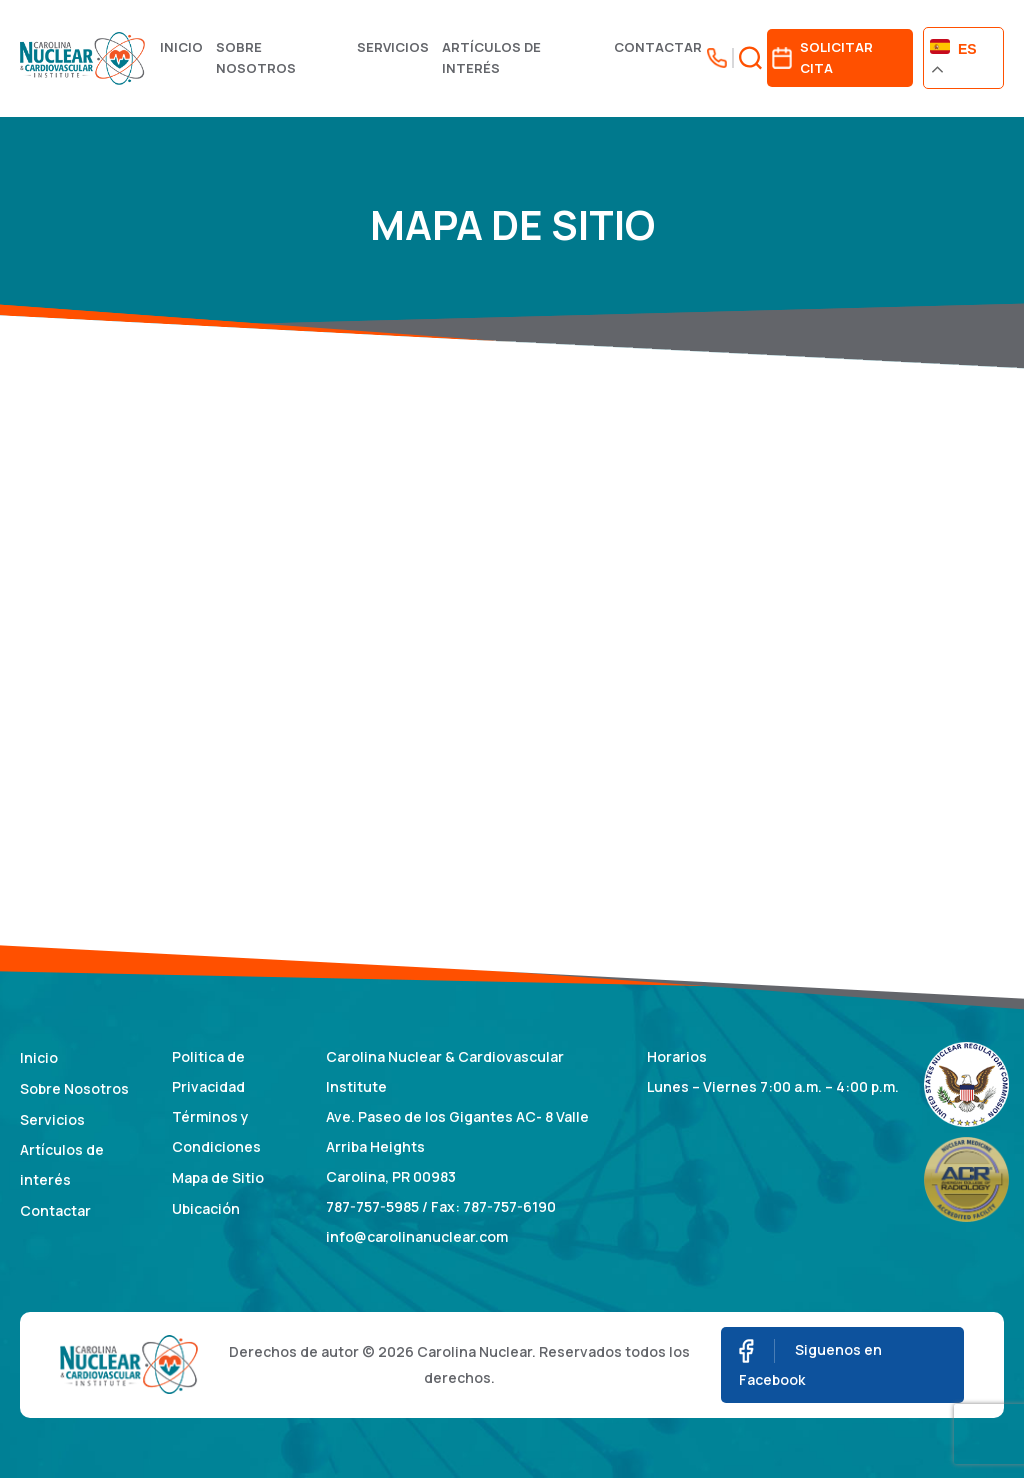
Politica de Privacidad (208, 1071)
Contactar (658, 47)
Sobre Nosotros (256, 57)
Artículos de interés (491, 57)
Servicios (393, 47)
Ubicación (206, 1208)
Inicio (181, 47)
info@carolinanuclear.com (417, 1236)
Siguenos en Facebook (810, 1364)
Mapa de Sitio (218, 1177)
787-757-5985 (372, 1206)
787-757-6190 (509, 1206)
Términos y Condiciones (216, 1131)
